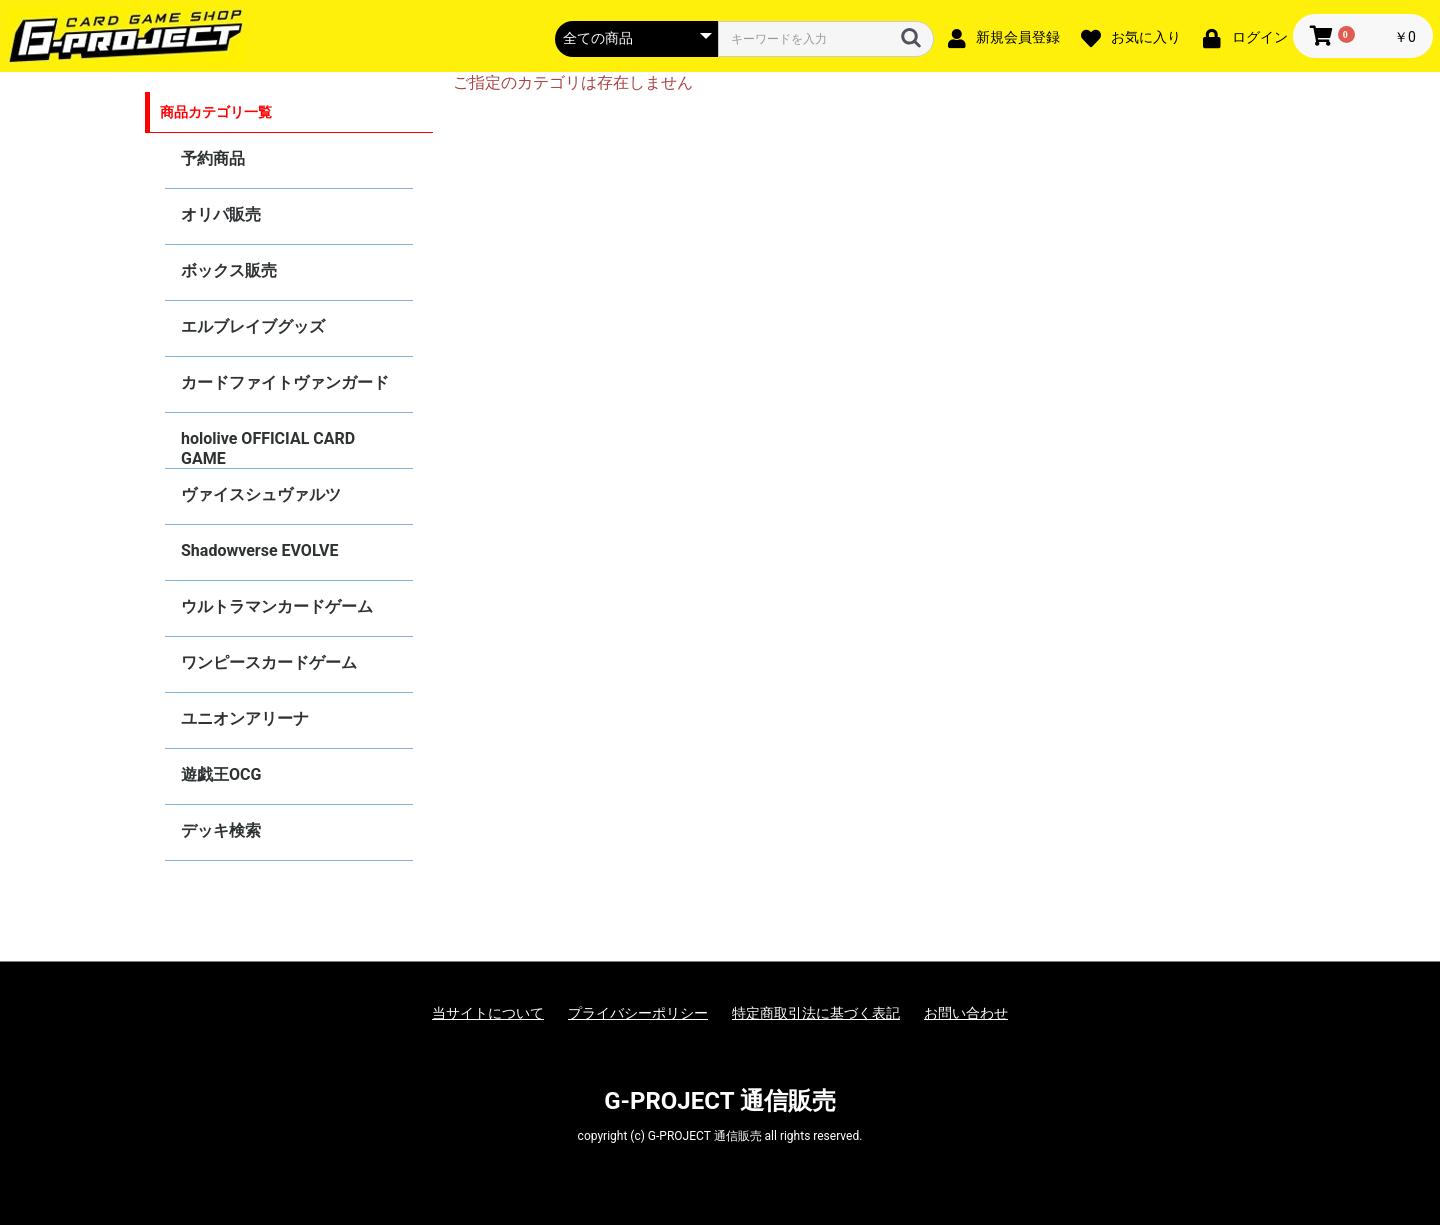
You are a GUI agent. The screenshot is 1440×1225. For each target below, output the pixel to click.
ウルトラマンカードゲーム (277, 606)
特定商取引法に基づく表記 (816, 1013)
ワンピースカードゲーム (269, 662)
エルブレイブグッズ (253, 326)
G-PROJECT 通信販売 (720, 1101)
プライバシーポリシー (638, 1013)
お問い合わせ (966, 1013)
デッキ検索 (221, 830)
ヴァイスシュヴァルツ (261, 494)
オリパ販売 (221, 214)
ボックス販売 (229, 270)
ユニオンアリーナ (245, 718)
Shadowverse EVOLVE (259, 550)
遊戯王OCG (221, 774)
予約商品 (213, 158)
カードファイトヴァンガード (285, 382)
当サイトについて (488, 1013)
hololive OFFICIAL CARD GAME (268, 448)
